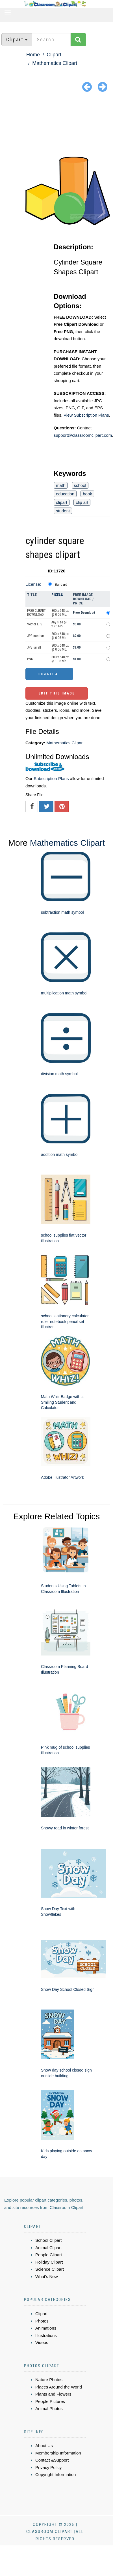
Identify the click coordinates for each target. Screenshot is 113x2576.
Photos (42, 2321)
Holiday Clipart (49, 2262)
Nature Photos (48, 2379)
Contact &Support (52, 2460)
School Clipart (48, 2240)
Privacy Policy (48, 2467)
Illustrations (46, 2335)
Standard (61, 585)
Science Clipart (49, 2269)
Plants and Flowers (53, 2394)
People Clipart (48, 2254)
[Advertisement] (56, 125)
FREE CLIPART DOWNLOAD (36, 613)
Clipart (54, 54)
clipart (61, 502)
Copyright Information (55, 2474)
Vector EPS (34, 624)
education (65, 493)
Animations (45, 2328)
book (87, 493)
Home (33, 54)
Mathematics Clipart (54, 63)
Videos (41, 2342)
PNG (30, 659)
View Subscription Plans (86, 415)
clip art (82, 502)
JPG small (34, 647)
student (63, 510)
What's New (46, 2276)
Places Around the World (58, 2387)
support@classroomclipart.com (83, 435)
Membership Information (58, 2453)
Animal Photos (49, 2408)
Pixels (57, 595)
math (60, 485)
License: (33, 584)
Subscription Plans (51, 778)
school (80, 485)
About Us (44, 2445)
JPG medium (36, 636)
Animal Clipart (48, 2247)
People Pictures (50, 2401)
